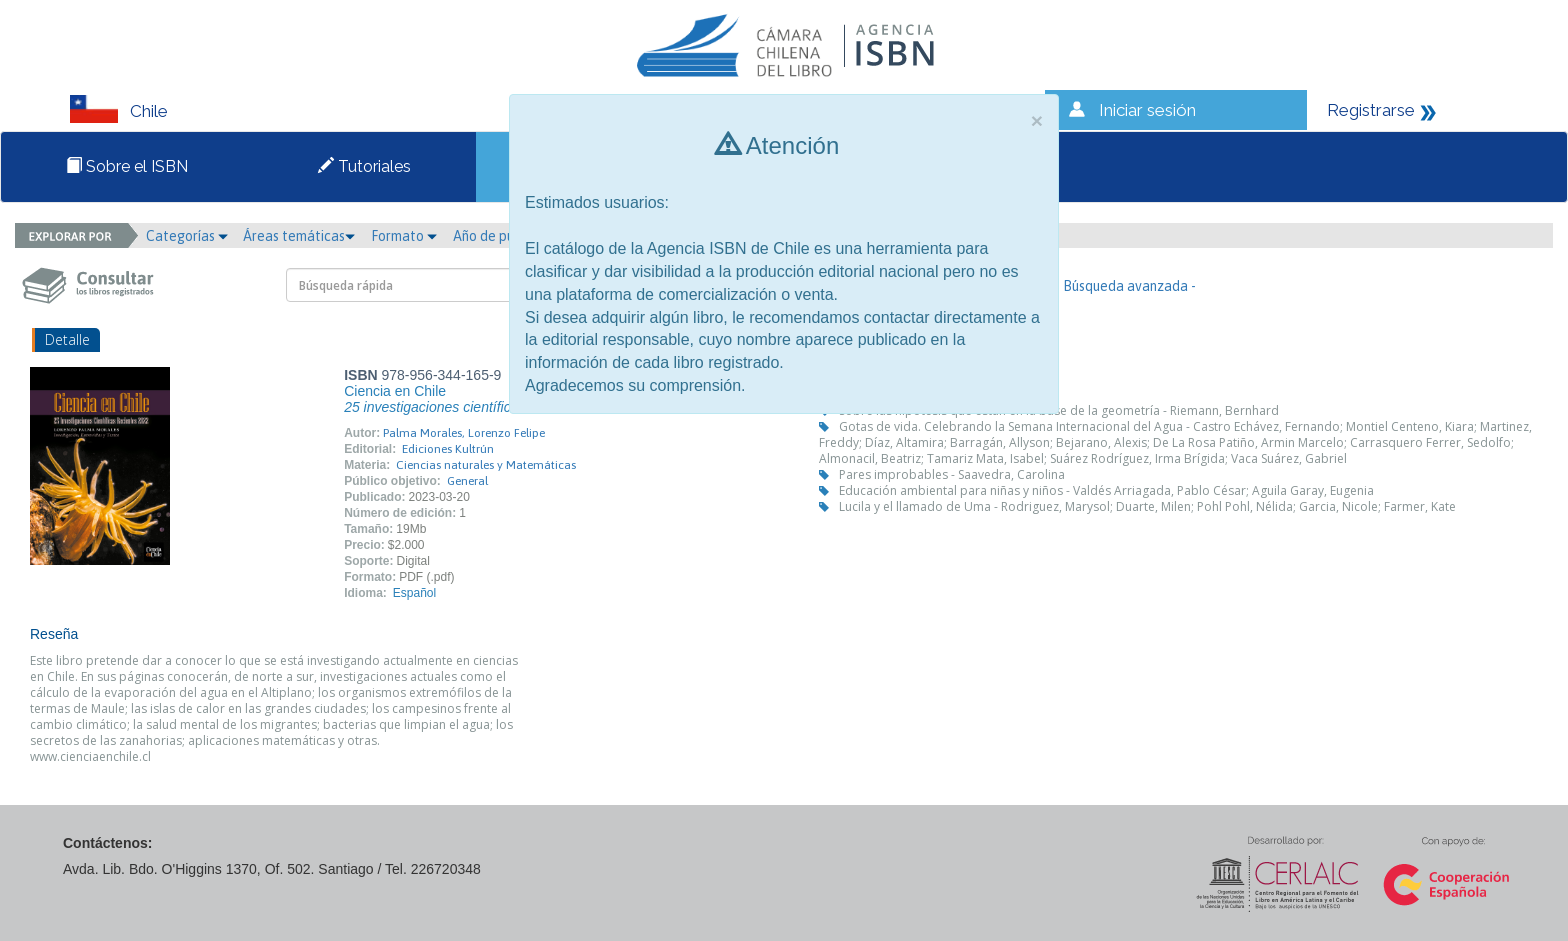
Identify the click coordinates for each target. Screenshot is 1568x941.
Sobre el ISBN (127, 166)
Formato (404, 236)
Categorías (187, 236)
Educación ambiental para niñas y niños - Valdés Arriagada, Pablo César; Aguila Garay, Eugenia (1106, 490)
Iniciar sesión (1147, 110)
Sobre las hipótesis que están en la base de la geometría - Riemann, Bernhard (1059, 410)
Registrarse (1371, 110)
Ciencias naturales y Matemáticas (486, 465)
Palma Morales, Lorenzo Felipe (464, 433)
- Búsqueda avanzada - (1125, 286)
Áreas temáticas (299, 236)
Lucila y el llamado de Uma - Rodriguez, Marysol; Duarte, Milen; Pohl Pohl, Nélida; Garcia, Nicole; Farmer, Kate (1147, 506)
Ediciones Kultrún (448, 449)
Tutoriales (364, 166)
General (467, 481)
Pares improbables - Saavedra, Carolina (952, 474)
